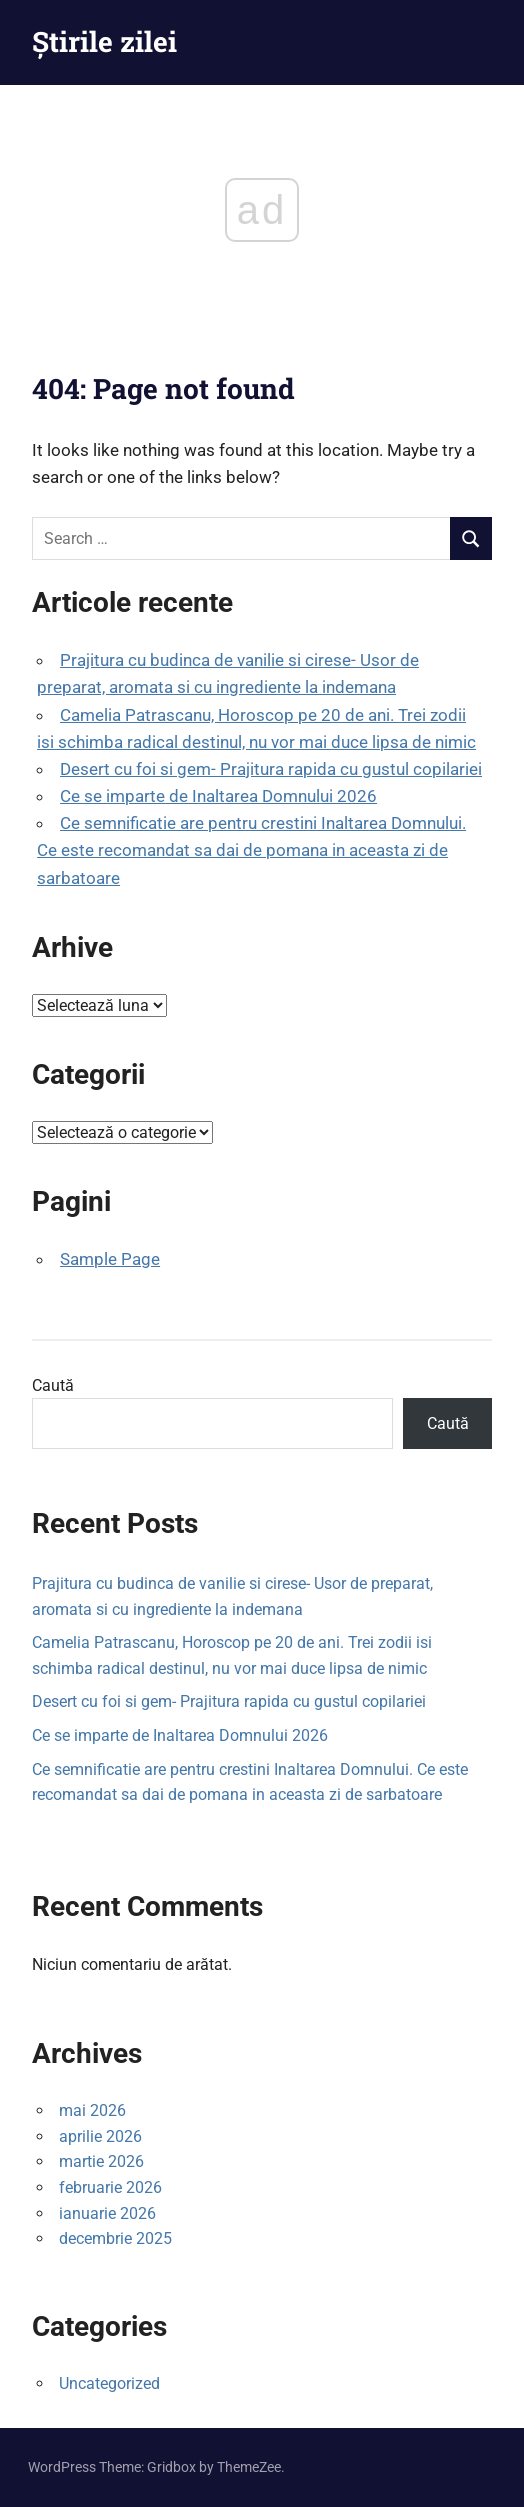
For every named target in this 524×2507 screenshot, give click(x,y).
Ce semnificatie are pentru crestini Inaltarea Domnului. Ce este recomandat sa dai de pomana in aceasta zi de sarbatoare (251, 850)
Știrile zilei (104, 41)
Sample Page (110, 1259)
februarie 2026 (110, 2187)
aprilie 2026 (100, 2136)
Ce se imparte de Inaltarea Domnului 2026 (218, 796)
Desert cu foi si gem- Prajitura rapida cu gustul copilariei (271, 769)
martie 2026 (101, 2161)
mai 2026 (92, 2110)
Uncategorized (109, 2383)
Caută (53, 1385)
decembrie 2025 (115, 2238)
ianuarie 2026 (107, 2213)
